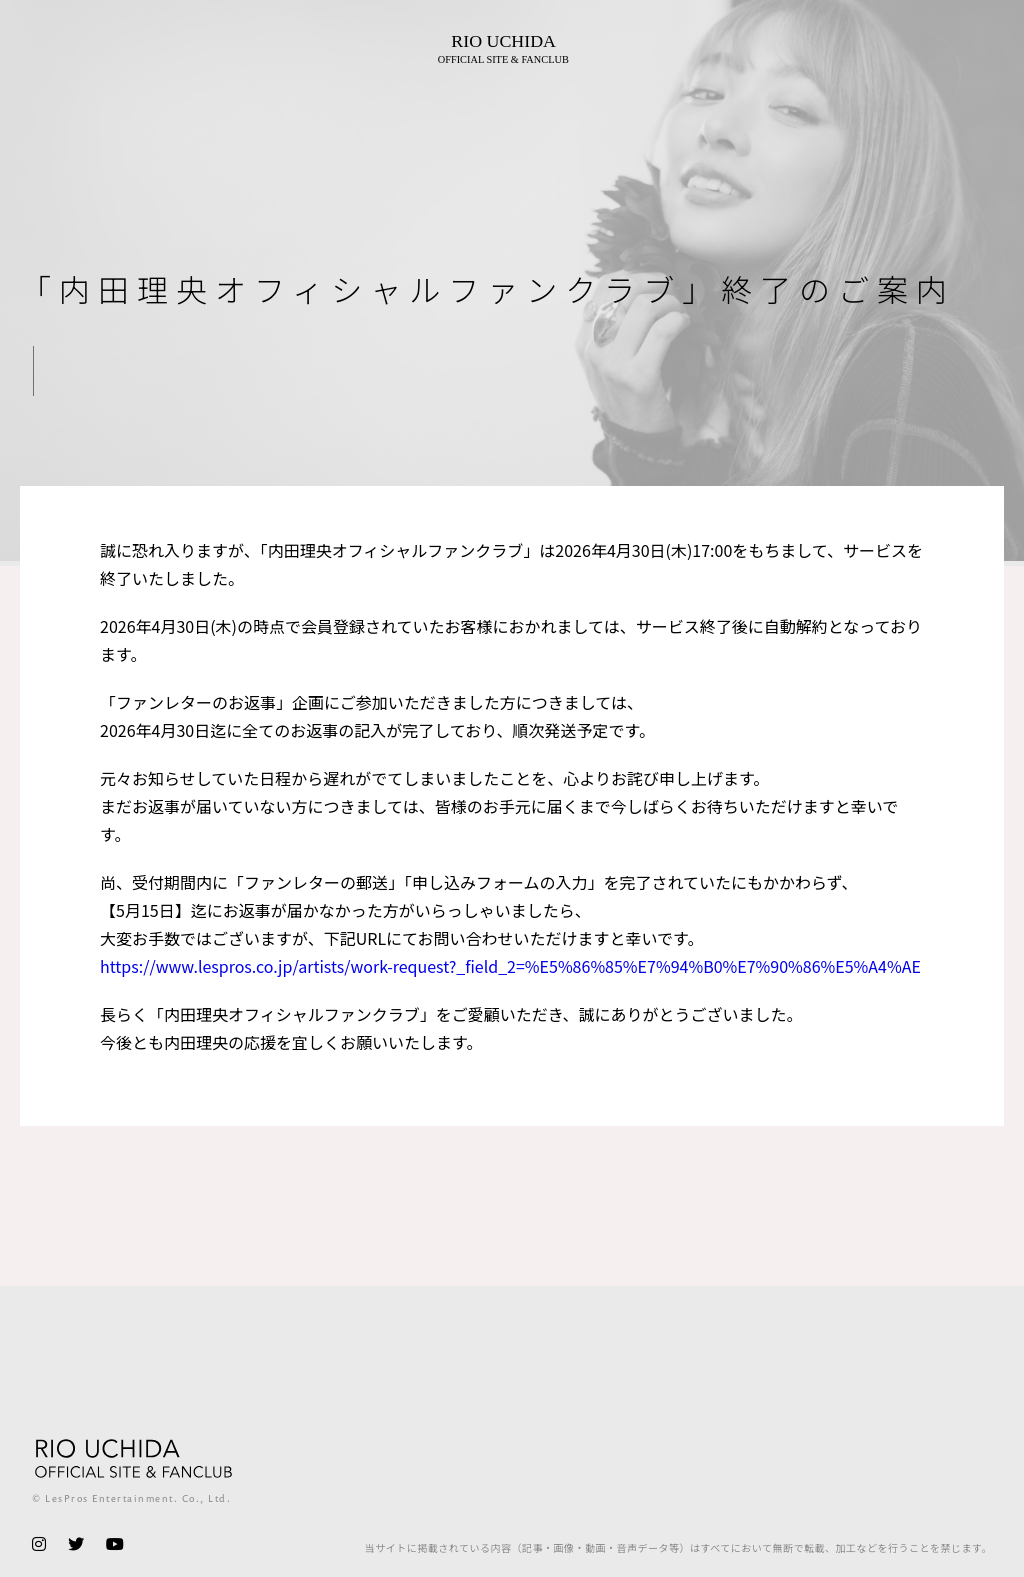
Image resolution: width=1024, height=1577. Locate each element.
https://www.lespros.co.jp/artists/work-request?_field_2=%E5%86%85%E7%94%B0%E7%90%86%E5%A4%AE (510, 966)
